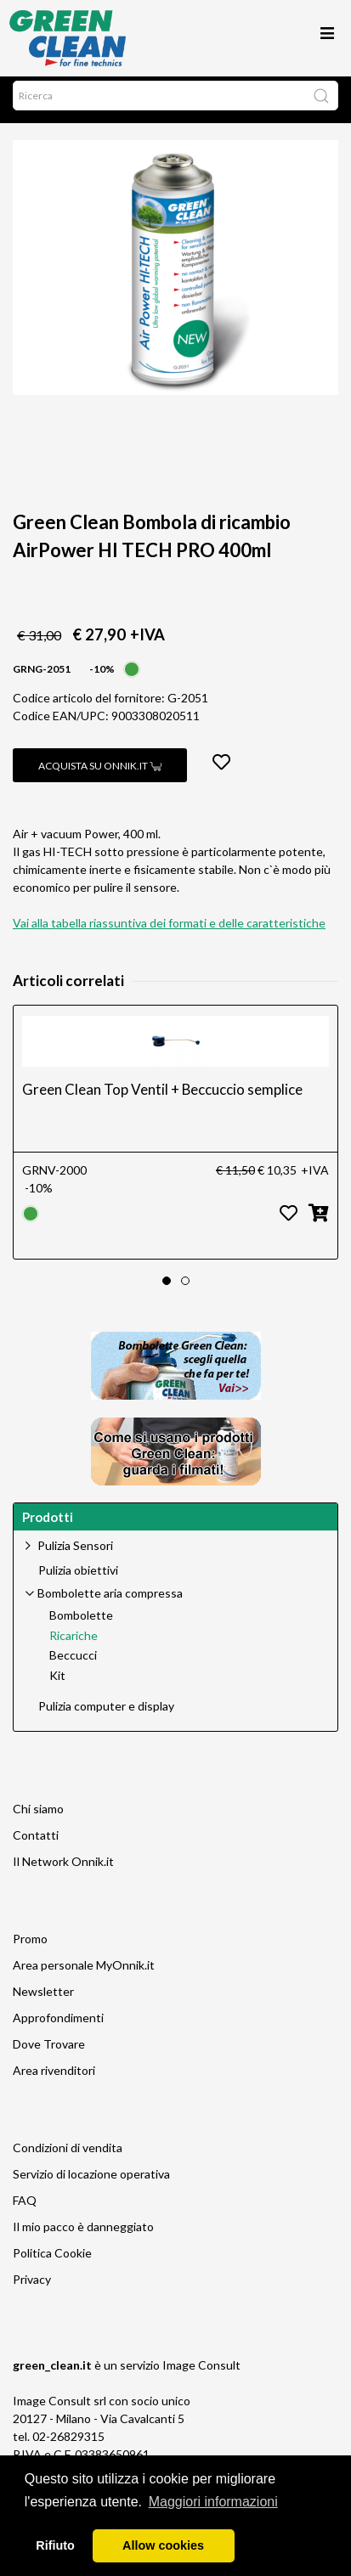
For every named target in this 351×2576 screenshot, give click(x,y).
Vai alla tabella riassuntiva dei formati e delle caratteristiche (169, 931)
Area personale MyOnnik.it (84, 1973)
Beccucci (73, 1664)
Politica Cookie (52, 2261)
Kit (57, 1684)
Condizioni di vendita (67, 2156)
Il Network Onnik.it (63, 1870)
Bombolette (81, 1624)
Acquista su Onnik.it (99, 774)
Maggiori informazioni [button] (213, 2501)
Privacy (32, 2287)
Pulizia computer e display (106, 1715)
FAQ (25, 2208)
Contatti (36, 1843)
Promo (30, 1947)
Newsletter (43, 2000)
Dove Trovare (49, 2052)
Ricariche (73, 1644)
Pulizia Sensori (75, 1554)
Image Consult (201, 2373)
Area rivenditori (54, 2079)
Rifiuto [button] (55, 2545)
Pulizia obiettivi (78, 1579)
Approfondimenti (58, 2026)
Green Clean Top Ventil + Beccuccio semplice (162, 1098)
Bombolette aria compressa (110, 1601)
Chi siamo (38, 1817)
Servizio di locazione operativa (91, 2182)
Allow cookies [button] (163, 2545)
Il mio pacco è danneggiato (83, 2235)
